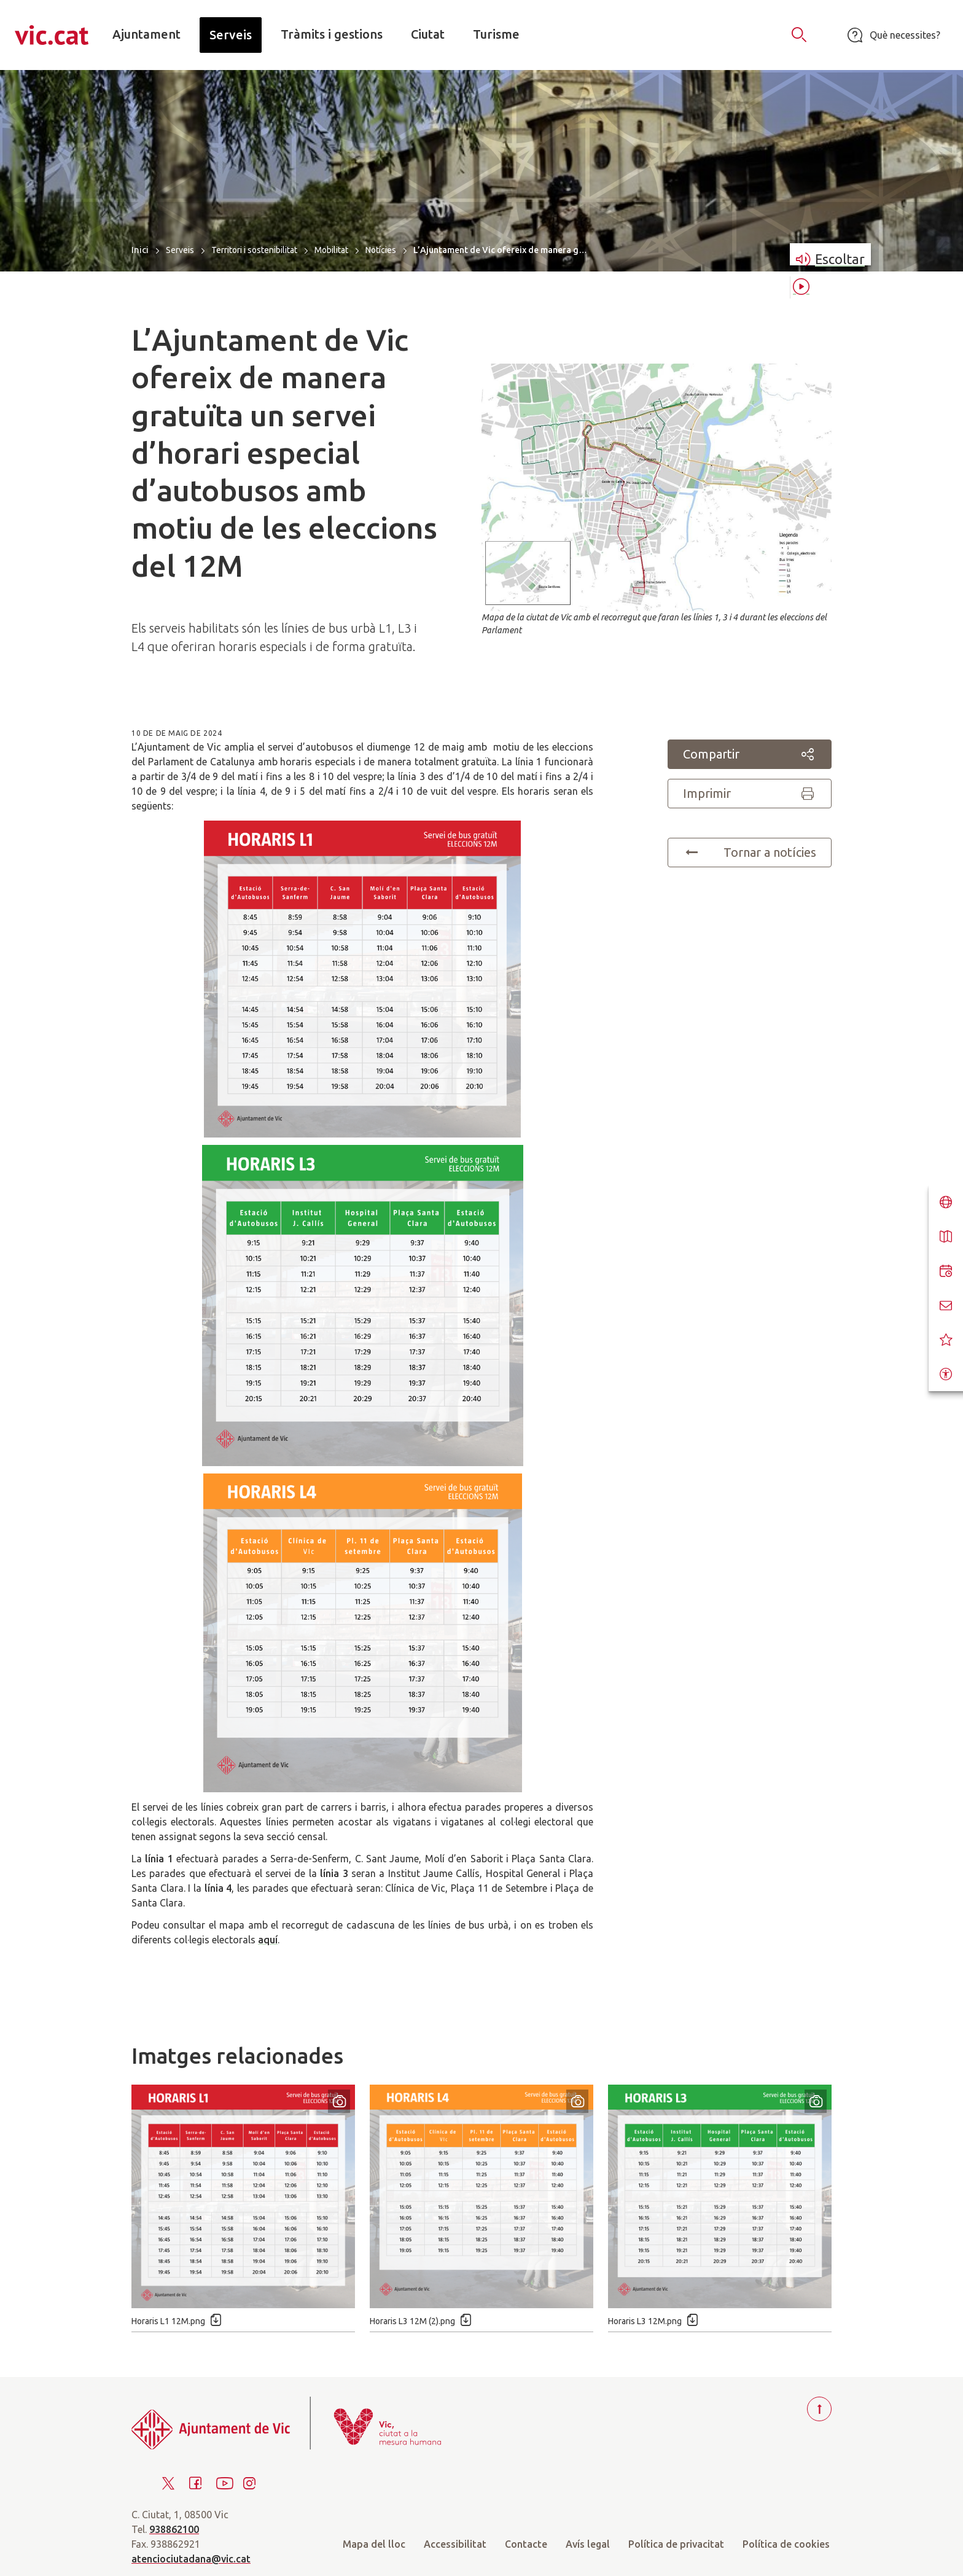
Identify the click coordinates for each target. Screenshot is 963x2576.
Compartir (749, 754)
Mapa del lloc (374, 2544)
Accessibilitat (455, 2544)
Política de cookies (786, 2544)
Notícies (380, 250)
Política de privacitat (676, 2544)
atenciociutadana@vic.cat (191, 2558)
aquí (268, 1939)
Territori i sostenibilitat (254, 250)
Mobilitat (331, 250)
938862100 (174, 2529)
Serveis (180, 250)
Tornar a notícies (749, 852)
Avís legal (588, 2544)
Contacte (526, 2544)
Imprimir (749, 793)
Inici (140, 249)
